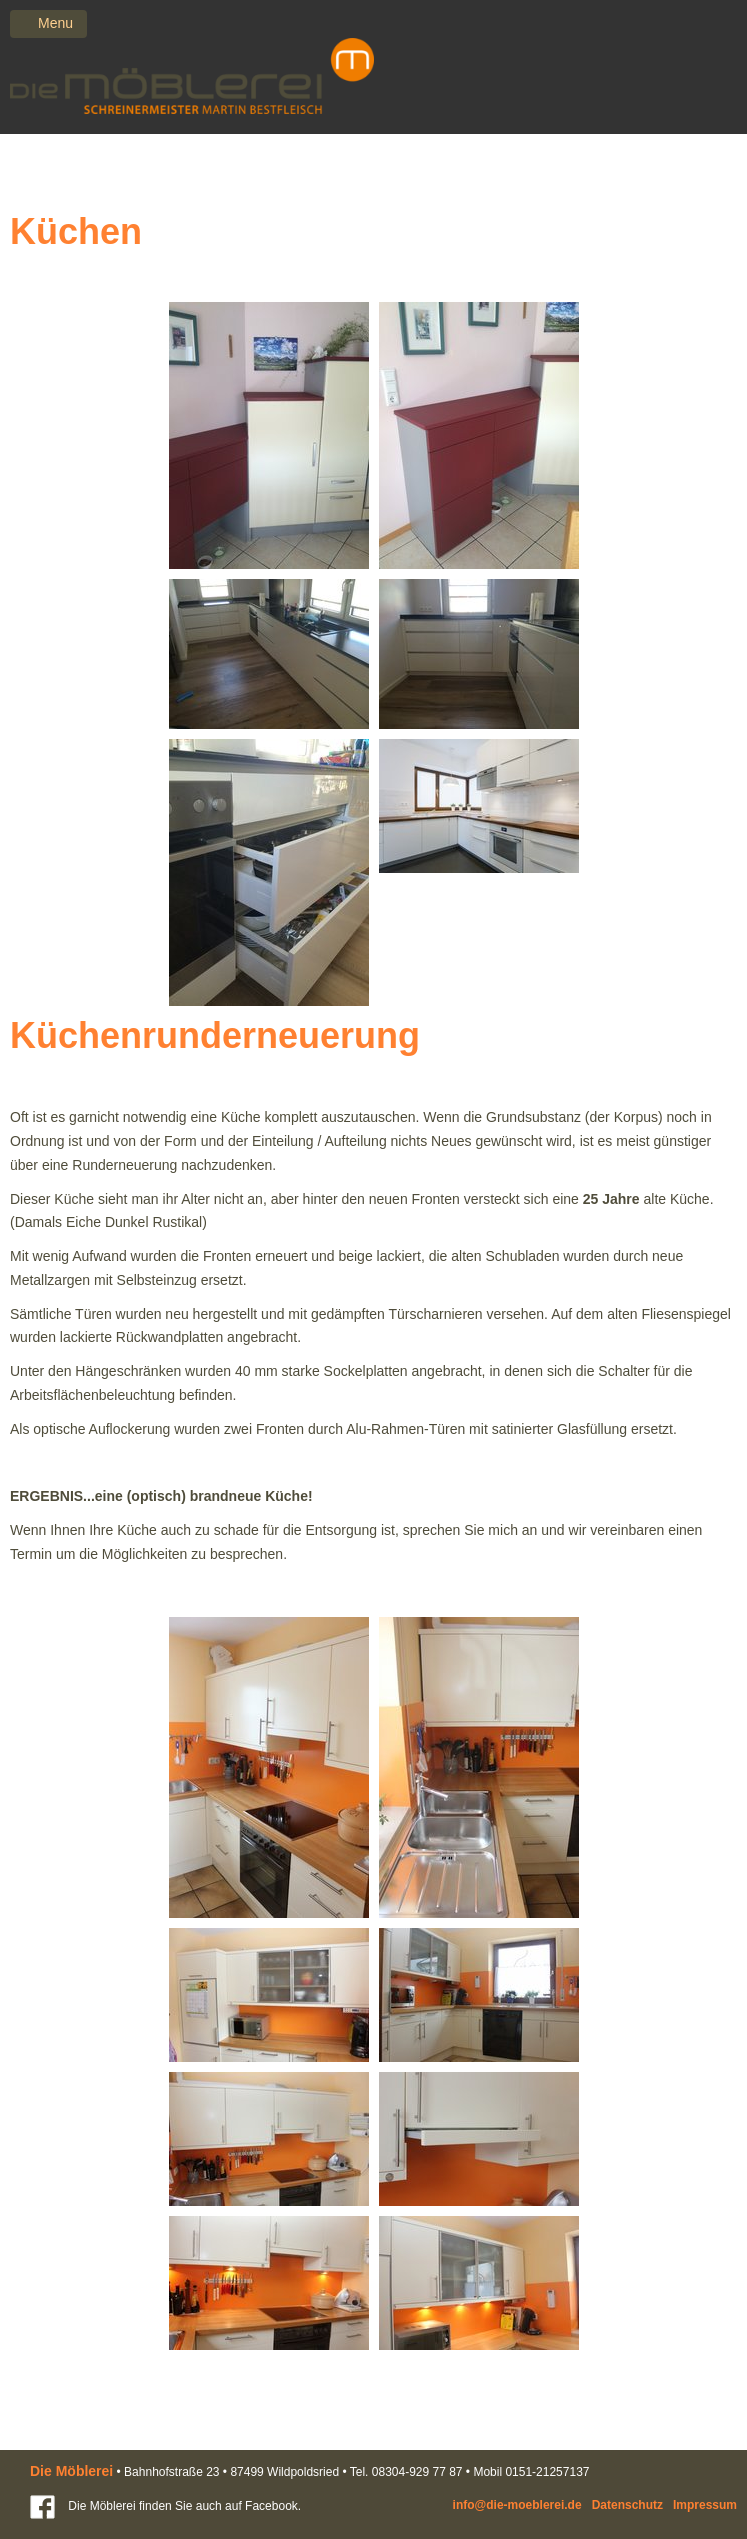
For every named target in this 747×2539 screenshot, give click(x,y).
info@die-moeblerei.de (517, 2505)
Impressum (705, 2505)
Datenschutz (627, 2505)
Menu (55, 23)
